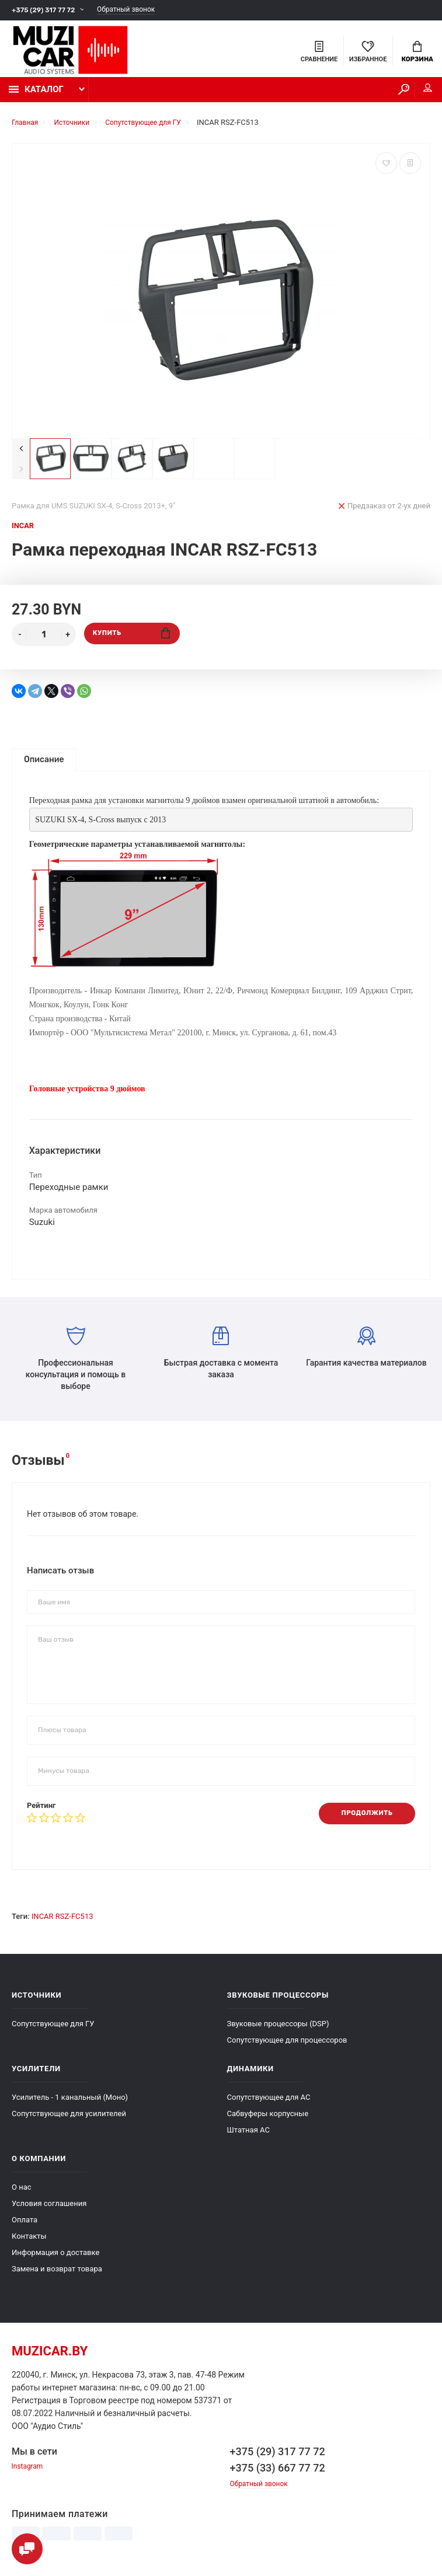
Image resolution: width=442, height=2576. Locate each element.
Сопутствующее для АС (269, 2106)
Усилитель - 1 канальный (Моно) (70, 2106)
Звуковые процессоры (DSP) (278, 2032)
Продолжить (363, 1822)
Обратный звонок (136, 10)
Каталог (36, 94)
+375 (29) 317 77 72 (46, 10)
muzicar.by (50, 2359)
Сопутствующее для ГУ (53, 2032)
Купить (131, 639)
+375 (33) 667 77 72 (277, 2476)
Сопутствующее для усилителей (69, 2122)
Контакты (29, 2244)
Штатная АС (248, 2138)
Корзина (417, 53)
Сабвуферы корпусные (268, 2122)
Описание (44, 765)
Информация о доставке (55, 2261)
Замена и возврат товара (57, 2277)
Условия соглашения (49, 2212)
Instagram (29, 2476)
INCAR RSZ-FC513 (62, 1925)
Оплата (24, 2228)
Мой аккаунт (418, 93)
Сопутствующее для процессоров (287, 2048)
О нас (22, 2195)
